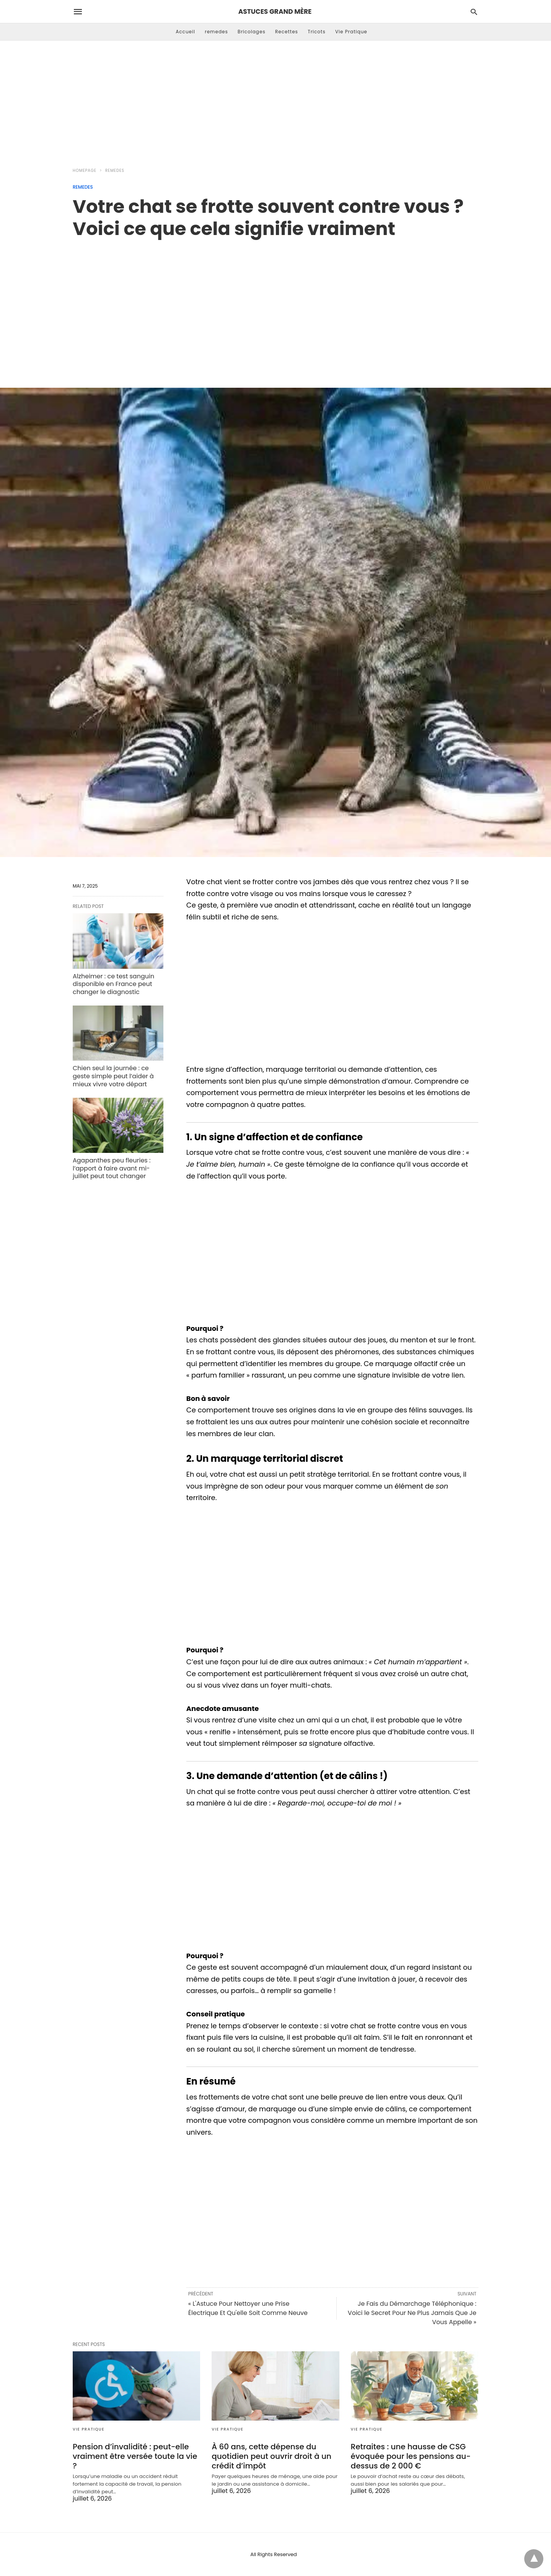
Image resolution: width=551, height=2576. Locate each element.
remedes (216, 31)
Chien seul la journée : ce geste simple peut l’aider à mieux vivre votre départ (113, 1076)
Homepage (84, 170)
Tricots (317, 31)
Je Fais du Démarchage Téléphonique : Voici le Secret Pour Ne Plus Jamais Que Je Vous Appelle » (412, 2312)
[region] (275, 305)
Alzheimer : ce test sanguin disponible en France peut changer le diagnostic (113, 984)
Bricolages (252, 31)
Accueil (185, 31)
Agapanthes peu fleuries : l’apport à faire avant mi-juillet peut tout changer (111, 1168)
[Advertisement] (275, 101)
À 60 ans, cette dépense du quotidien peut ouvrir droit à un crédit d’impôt (271, 2456)
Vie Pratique (351, 31)
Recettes (286, 31)
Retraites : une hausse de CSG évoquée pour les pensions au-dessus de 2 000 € (411, 2456)
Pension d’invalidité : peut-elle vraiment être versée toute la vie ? (135, 2456)
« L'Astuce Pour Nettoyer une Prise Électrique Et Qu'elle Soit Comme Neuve (248, 2308)
